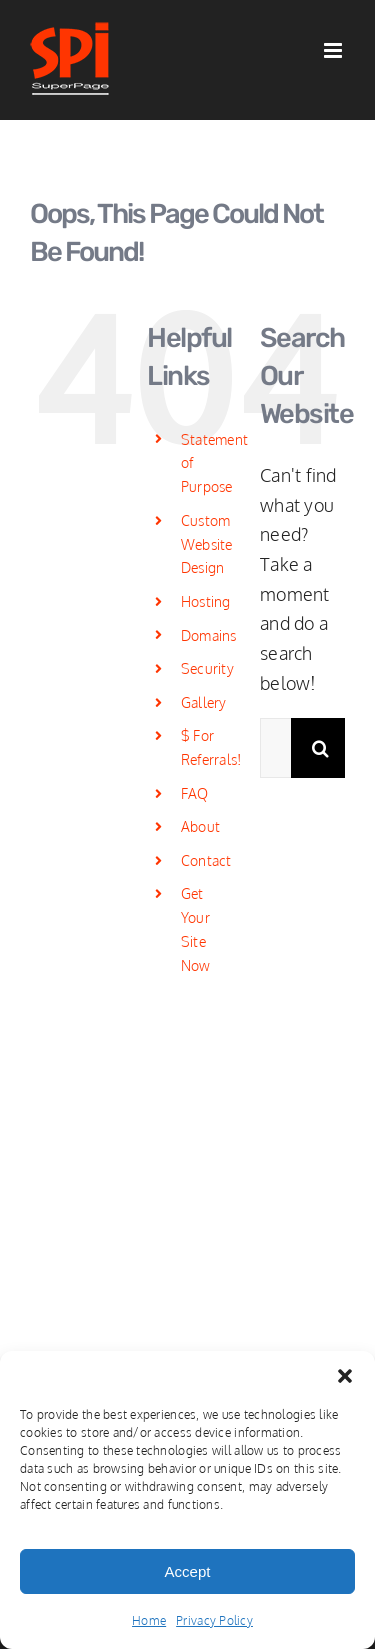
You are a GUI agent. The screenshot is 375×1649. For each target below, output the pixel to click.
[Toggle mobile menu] (334, 50)
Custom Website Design (207, 544)
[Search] (321, 748)
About (200, 826)
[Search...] (275, 748)
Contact (206, 860)
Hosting (206, 601)
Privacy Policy (214, 1620)
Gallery (204, 702)
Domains (209, 635)
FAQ (195, 793)
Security (207, 668)
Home (149, 1620)
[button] (345, 1376)
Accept (188, 1571)
